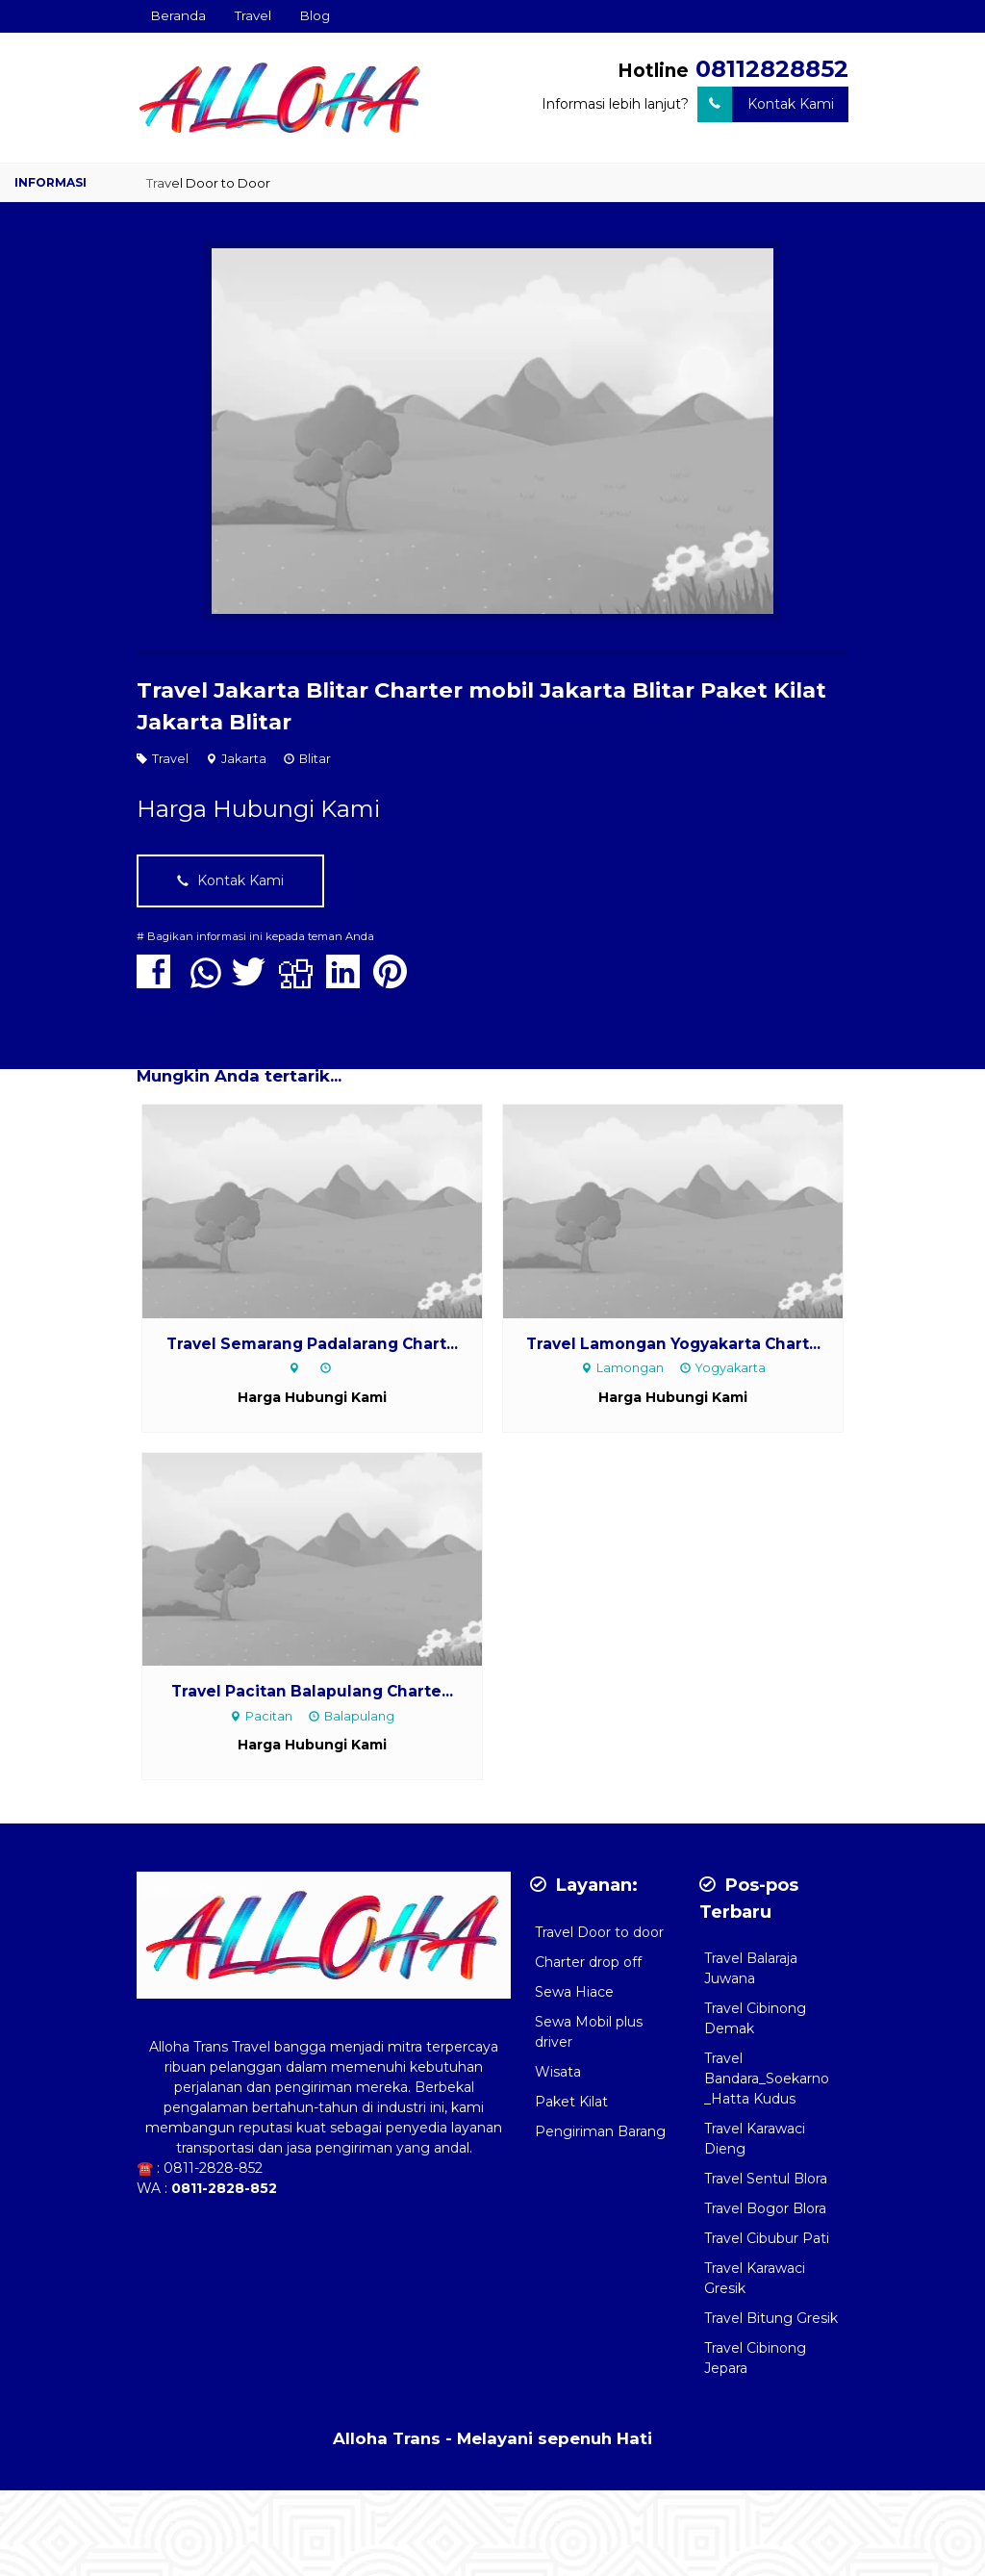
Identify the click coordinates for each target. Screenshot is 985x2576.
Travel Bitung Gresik (771, 2318)
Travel (253, 15)
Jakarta (243, 759)
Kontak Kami (765, 104)
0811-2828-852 (213, 2168)
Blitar (315, 759)
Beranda (178, 15)
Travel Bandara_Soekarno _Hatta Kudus (766, 2078)
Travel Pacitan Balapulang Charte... (312, 1691)
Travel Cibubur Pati (766, 2238)
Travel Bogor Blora (765, 2208)
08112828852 (771, 69)
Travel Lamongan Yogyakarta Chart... (673, 1344)
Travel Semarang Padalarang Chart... (312, 1344)
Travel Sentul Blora (765, 2178)
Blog (315, 15)
